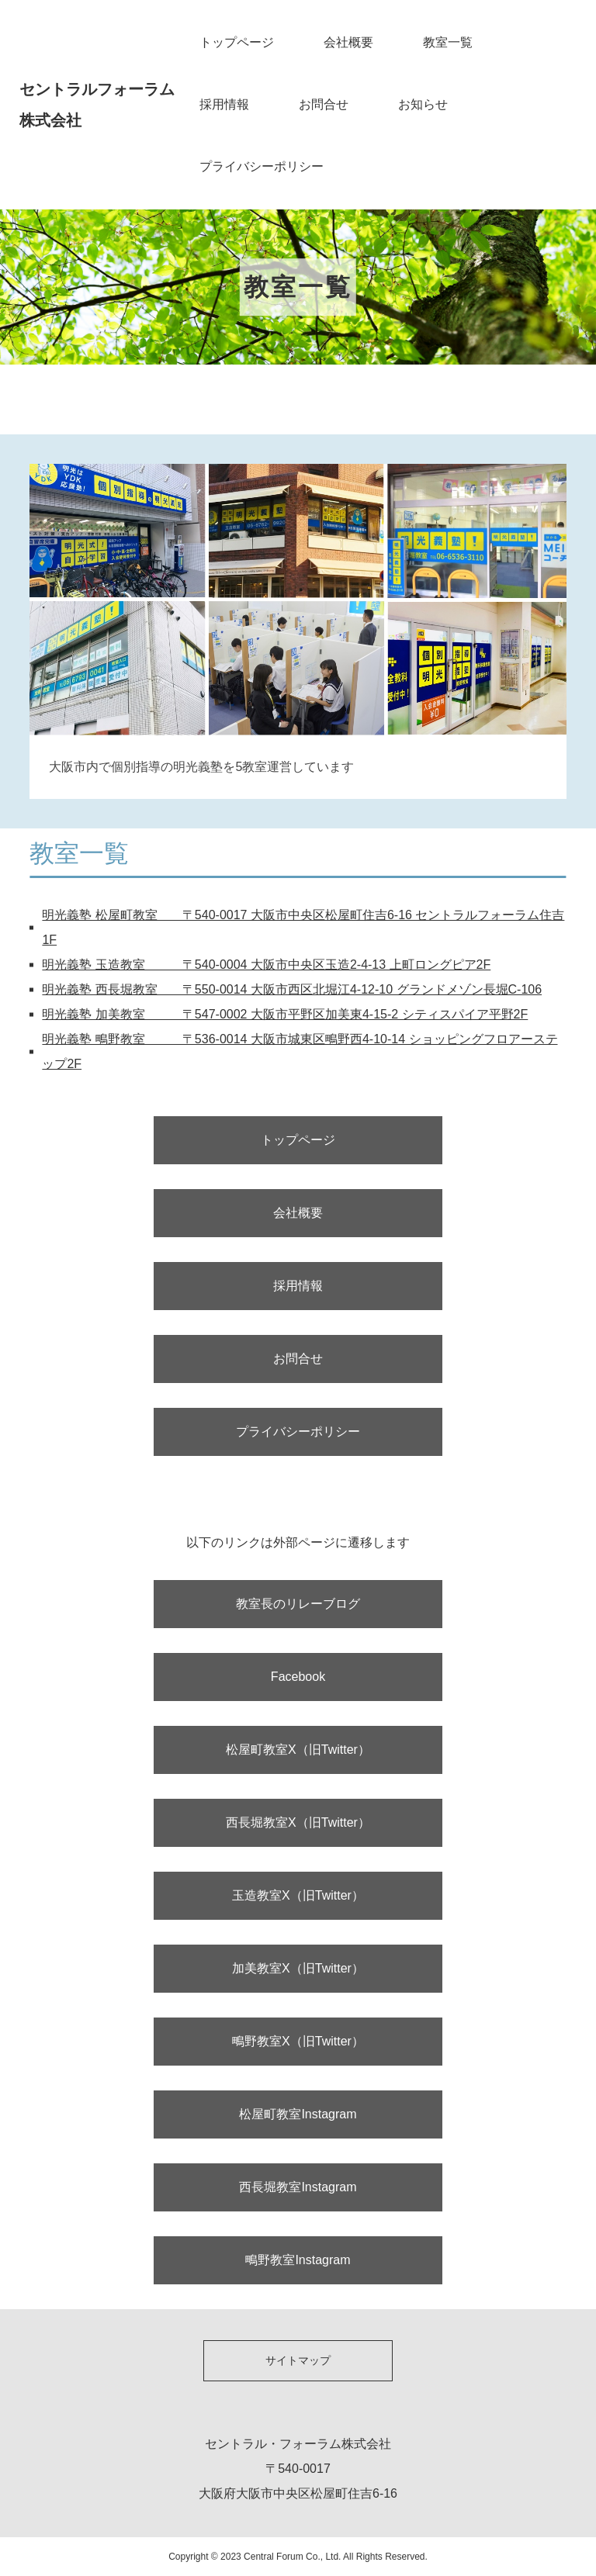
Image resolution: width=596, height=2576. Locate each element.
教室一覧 (448, 42)
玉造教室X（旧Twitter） (298, 1895)
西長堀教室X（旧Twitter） (298, 1822)
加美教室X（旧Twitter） (298, 1968)
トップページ (236, 42)
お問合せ (323, 104)
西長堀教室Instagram (297, 2187)
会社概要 (348, 42)
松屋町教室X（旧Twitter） (298, 1749)
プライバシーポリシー (261, 166)
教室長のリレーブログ (298, 1603)
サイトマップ (298, 2360)
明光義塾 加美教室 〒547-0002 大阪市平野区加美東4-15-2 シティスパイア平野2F (285, 1014)
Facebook (298, 1676)
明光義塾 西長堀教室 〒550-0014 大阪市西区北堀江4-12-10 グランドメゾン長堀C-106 (292, 989)
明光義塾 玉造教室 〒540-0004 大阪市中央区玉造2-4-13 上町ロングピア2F (266, 964)
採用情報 (224, 104)
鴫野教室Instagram (297, 2260)
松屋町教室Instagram (297, 2114)
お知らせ (423, 104)
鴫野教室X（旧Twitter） (298, 2041)
